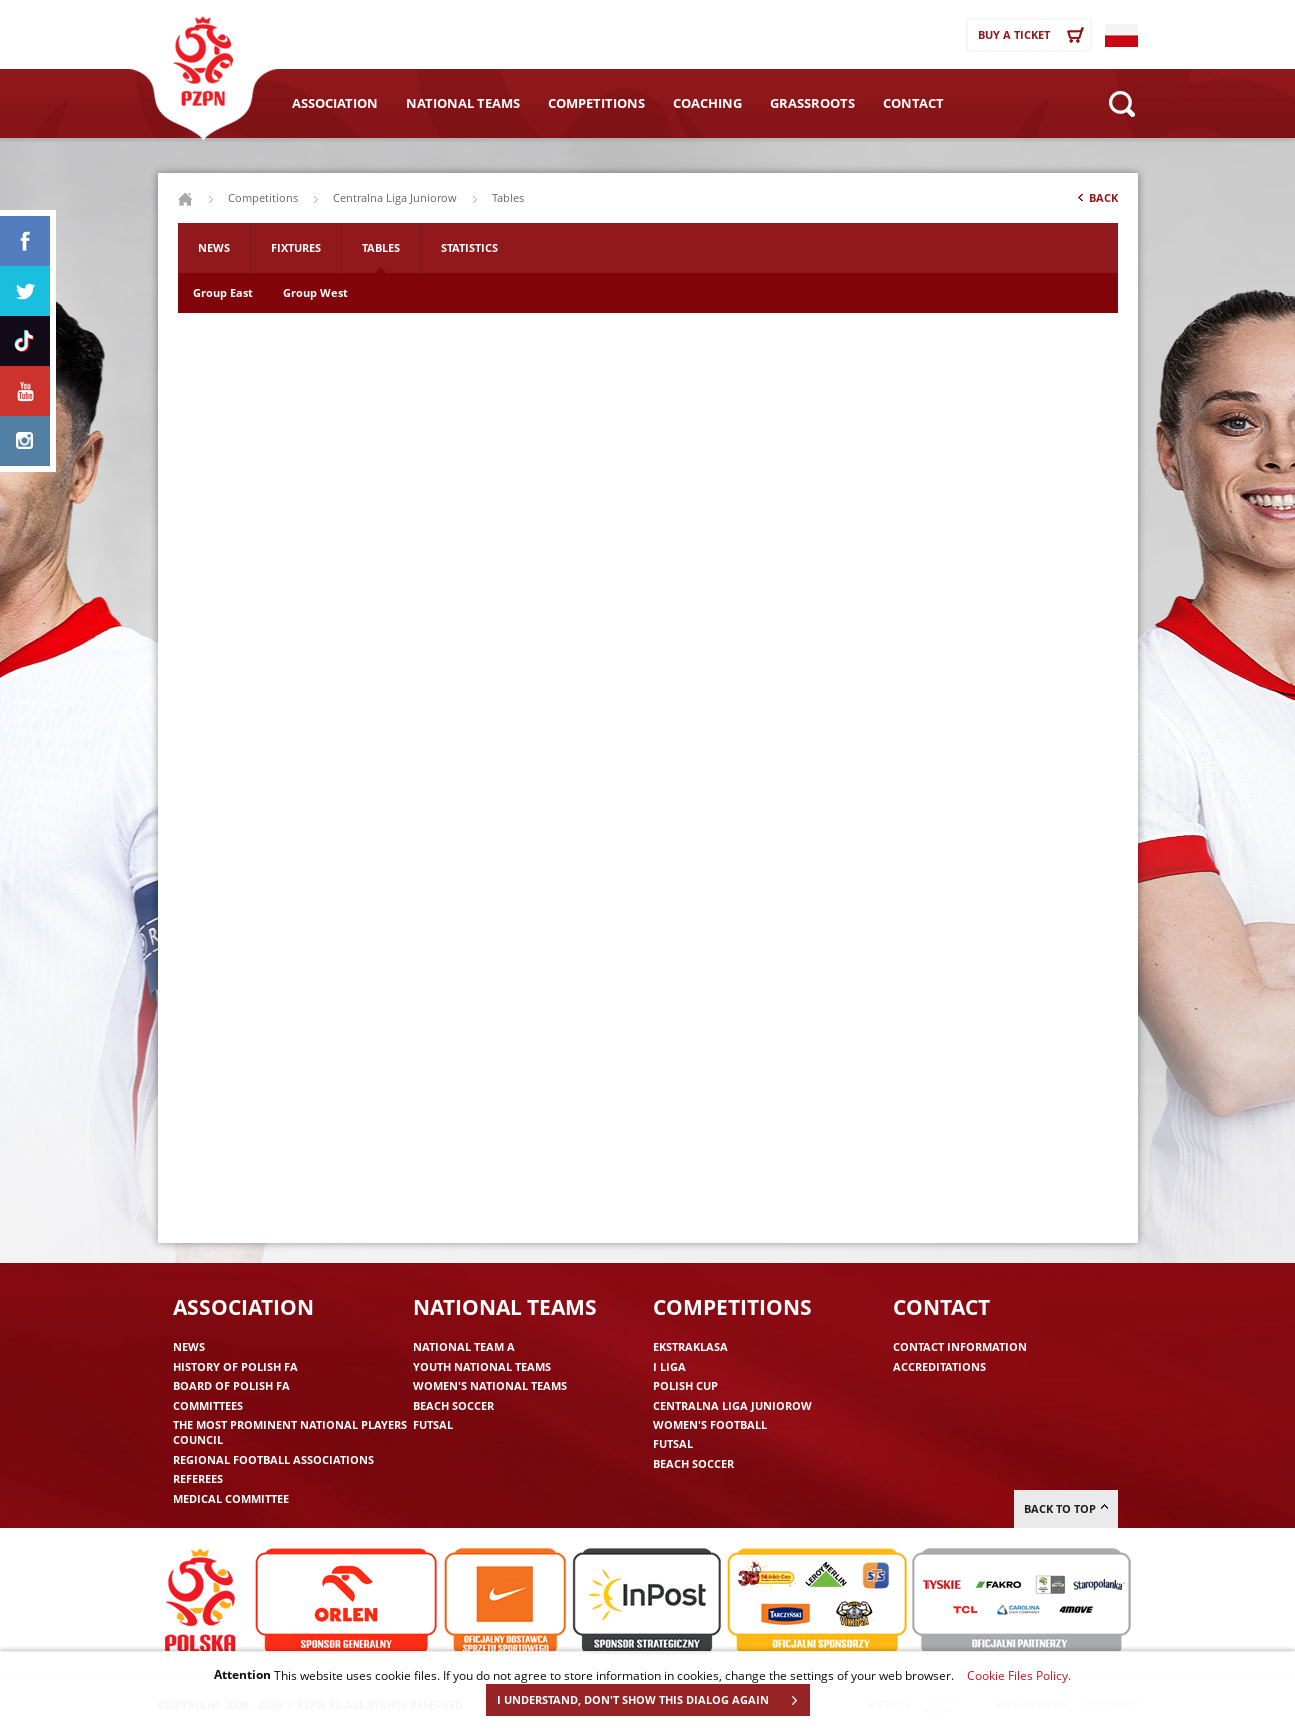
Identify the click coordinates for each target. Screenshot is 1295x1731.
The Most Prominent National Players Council (290, 1432)
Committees (208, 1405)
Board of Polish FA (231, 1385)
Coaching (707, 103)
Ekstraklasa (690, 1346)
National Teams (463, 103)
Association (335, 103)
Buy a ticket (1034, 35)
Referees (198, 1478)
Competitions (596, 103)
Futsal (433, 1424)
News (214, 247)
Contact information (960, 1346)
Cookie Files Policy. (1019, 1675)
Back (1096, 202)
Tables (381, 247)
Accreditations (939, 1366)
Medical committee (231, 1498)
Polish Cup (685, 1385)
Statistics (469, 247)
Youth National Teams (482, 1366)
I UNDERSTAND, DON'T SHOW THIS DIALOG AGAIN (653, 1700)
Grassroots (812, 103)
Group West (315, 292)
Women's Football (710, 1424)
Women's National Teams (490, 1385)
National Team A (464, 1346)
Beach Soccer (453, 1405)
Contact (913, 103)
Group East (223, 292)
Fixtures (296, 247)
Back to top (1066, 1508)
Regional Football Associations (273, 1459)
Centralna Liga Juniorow (395, 197)
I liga (669, 1366)
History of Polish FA (235, 1366)
